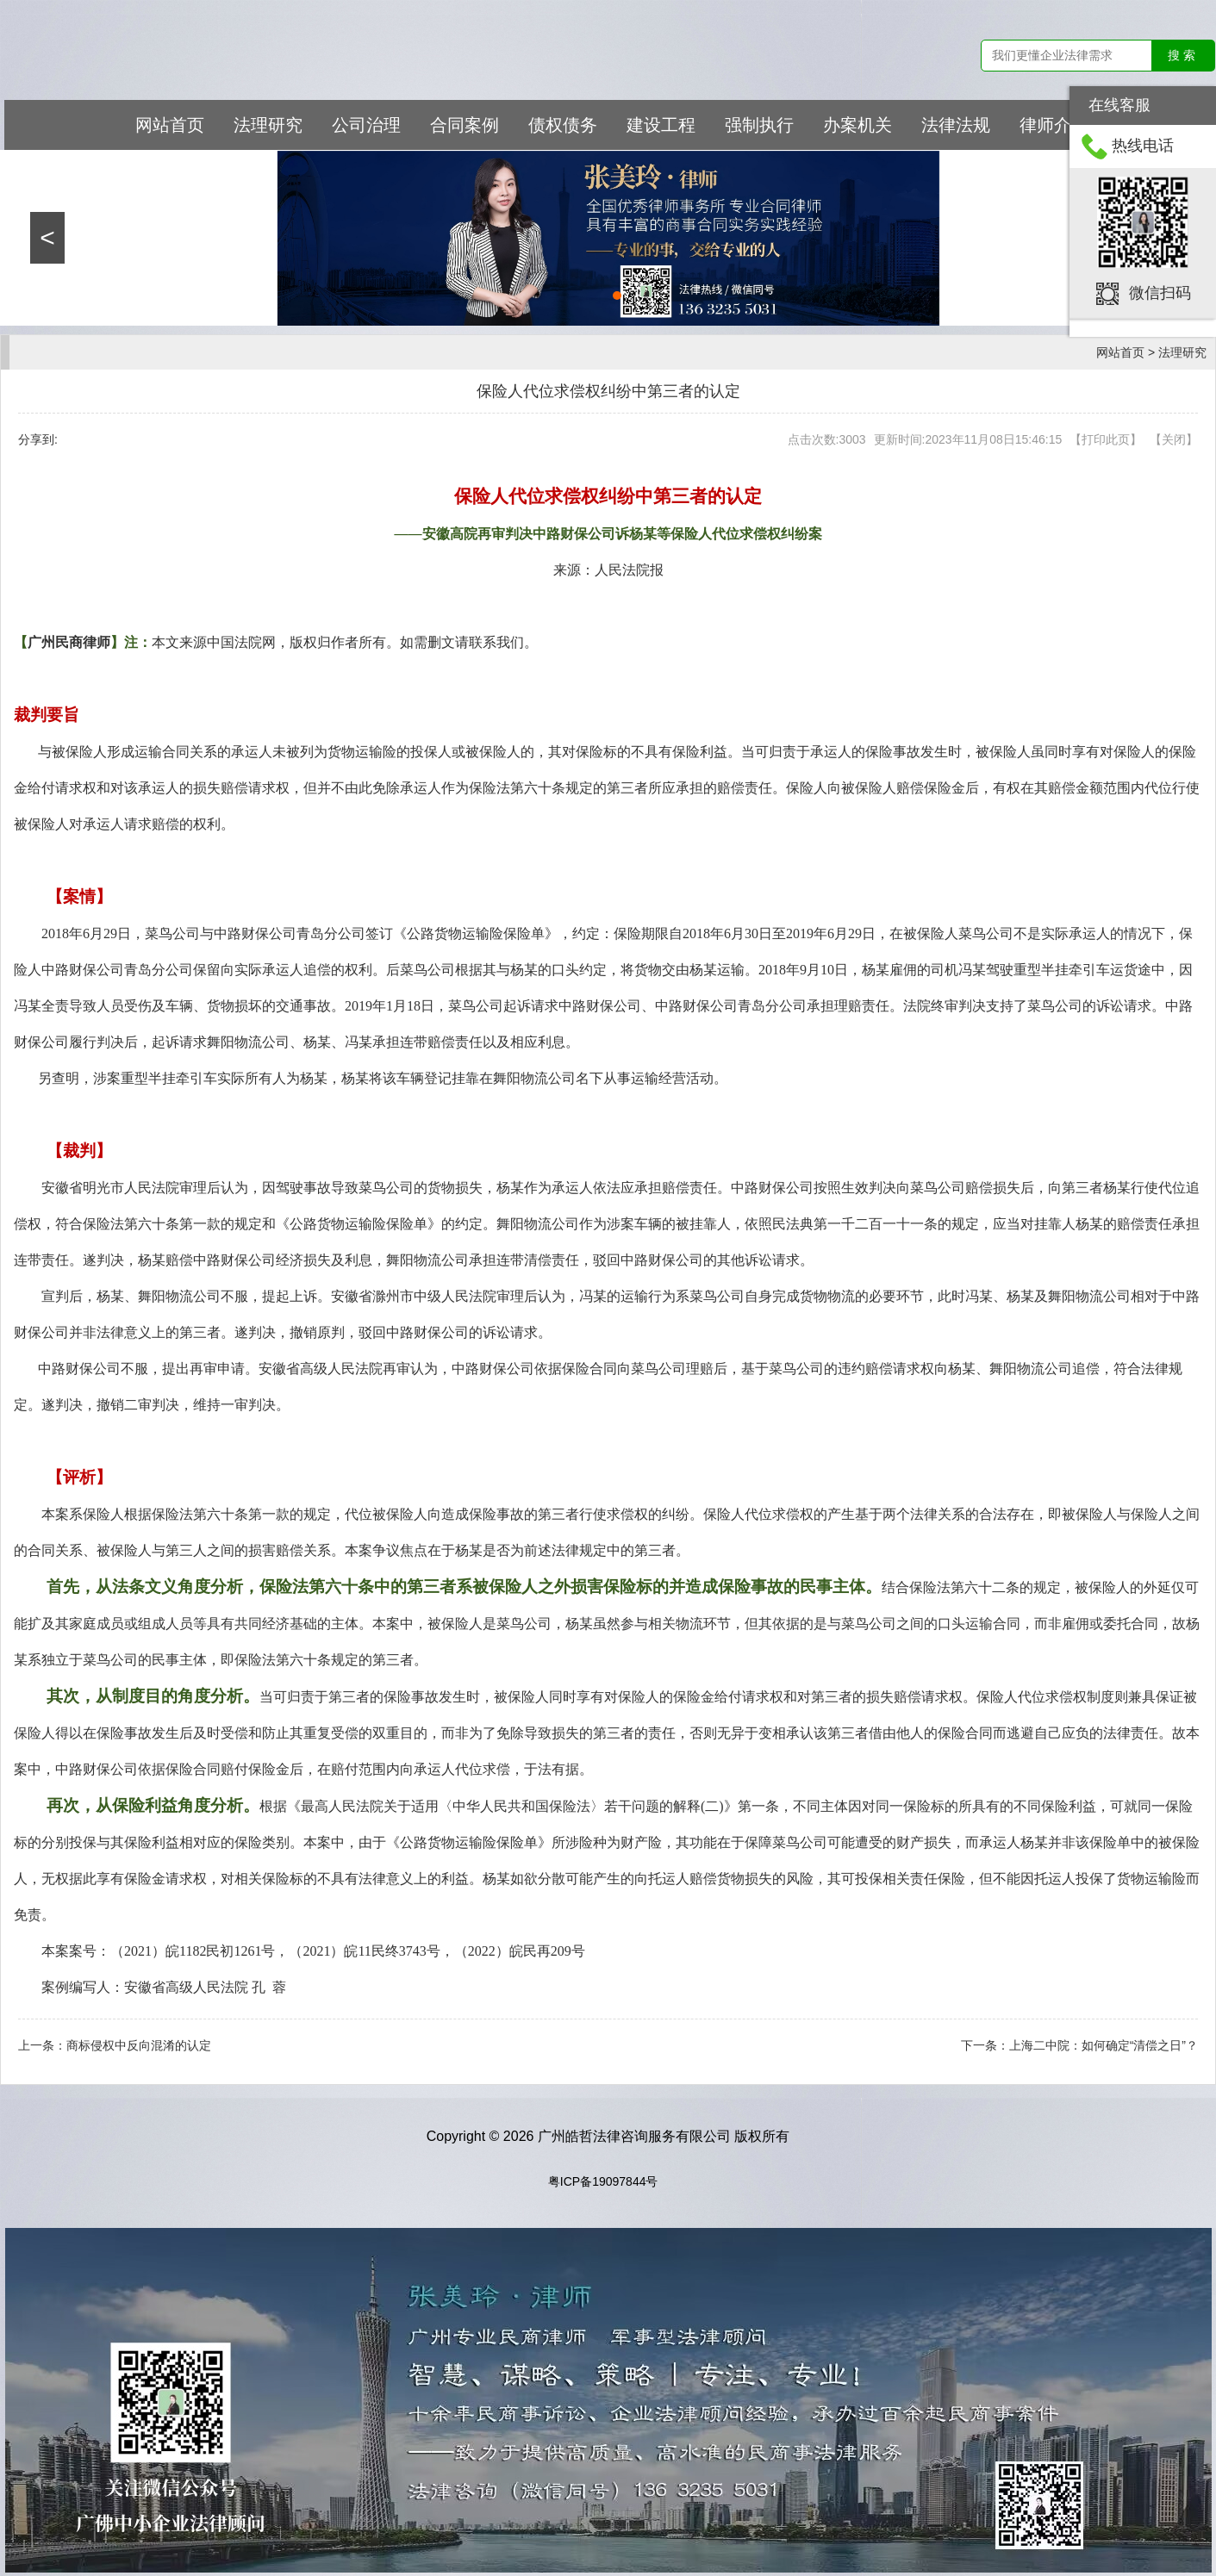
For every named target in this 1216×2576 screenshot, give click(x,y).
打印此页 (1106, 439)
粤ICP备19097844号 (603, 2181)
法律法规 (955, 124)
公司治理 (366, 124)
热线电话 (1143, 145)
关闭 (1174, 439)
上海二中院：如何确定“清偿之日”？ (1103, 2045)
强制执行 (759, 124)
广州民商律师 (69, 642)
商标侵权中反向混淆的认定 (138, 2045)
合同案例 (464, 124)
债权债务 (562, 124)
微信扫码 (1160, 292)
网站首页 (169, 124)
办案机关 (857, 124)
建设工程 (661, 124)
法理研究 (268, 124)
